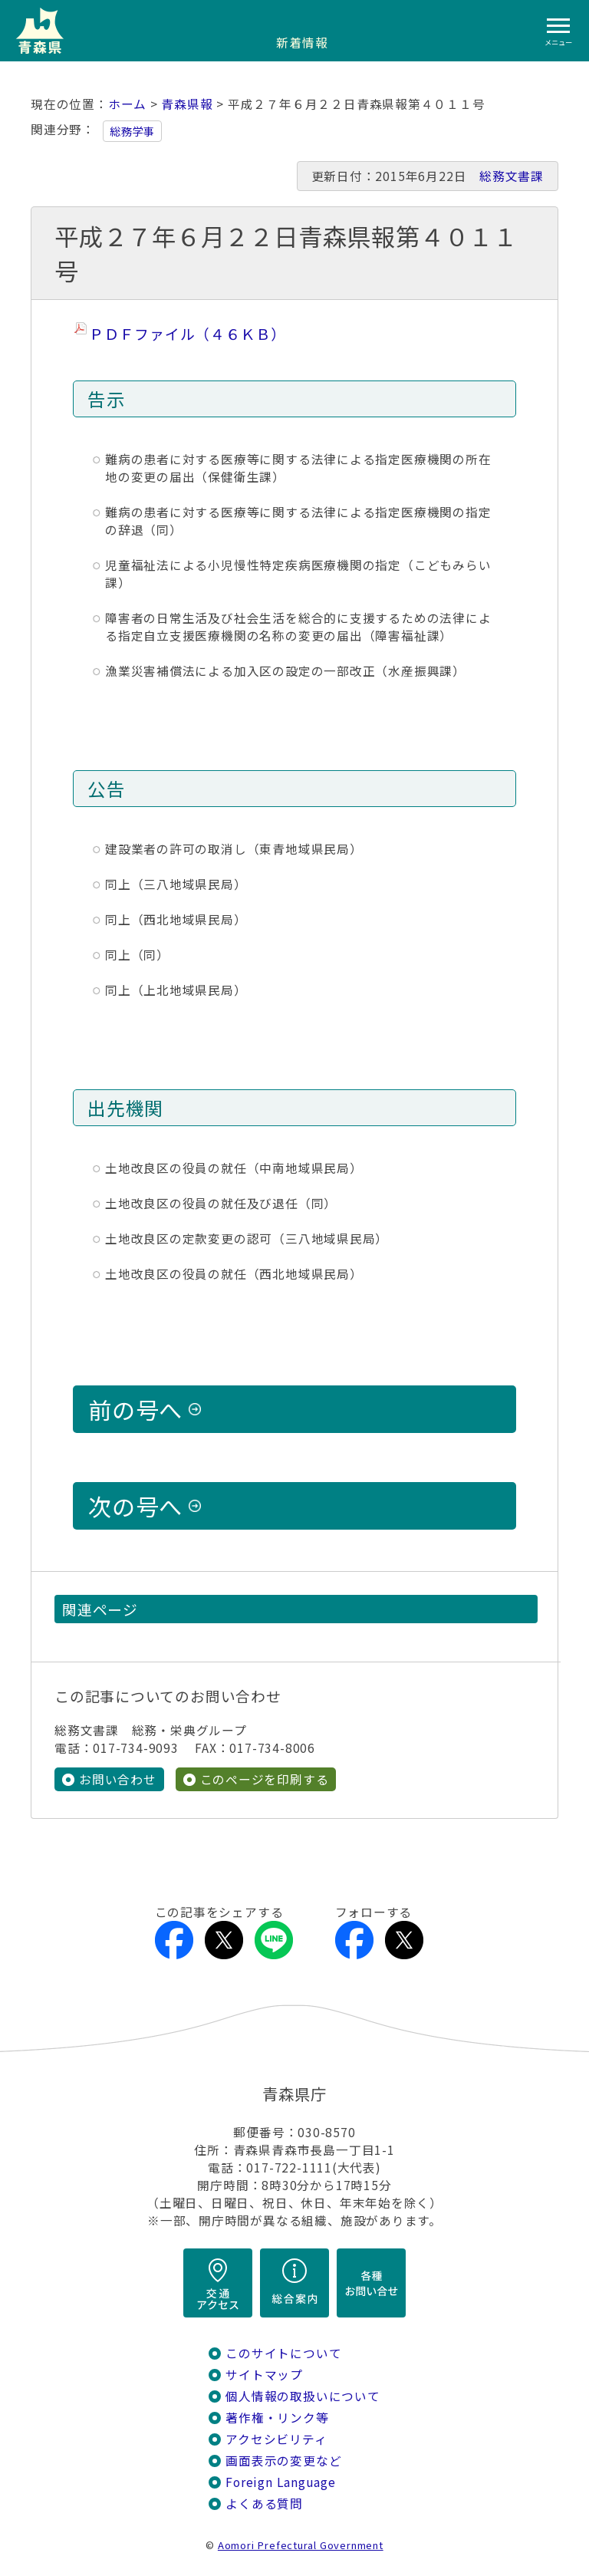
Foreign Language (280, 2482)
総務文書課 (511, 176)
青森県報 (186, 104)
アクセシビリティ (276, 2439)
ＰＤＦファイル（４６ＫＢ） (187, 333)
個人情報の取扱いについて (302, 2396)
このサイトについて (283, 2353)
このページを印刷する (264, 1779)
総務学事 (132, 131)
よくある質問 (264, 2503)
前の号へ (135, 1409)
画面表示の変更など (283, 2460)
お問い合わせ (117, 1779)
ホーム (127, 104)
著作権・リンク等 (276, 2417)
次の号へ (135, 1506)
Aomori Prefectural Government (300, 2545)
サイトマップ (264, 2374)
